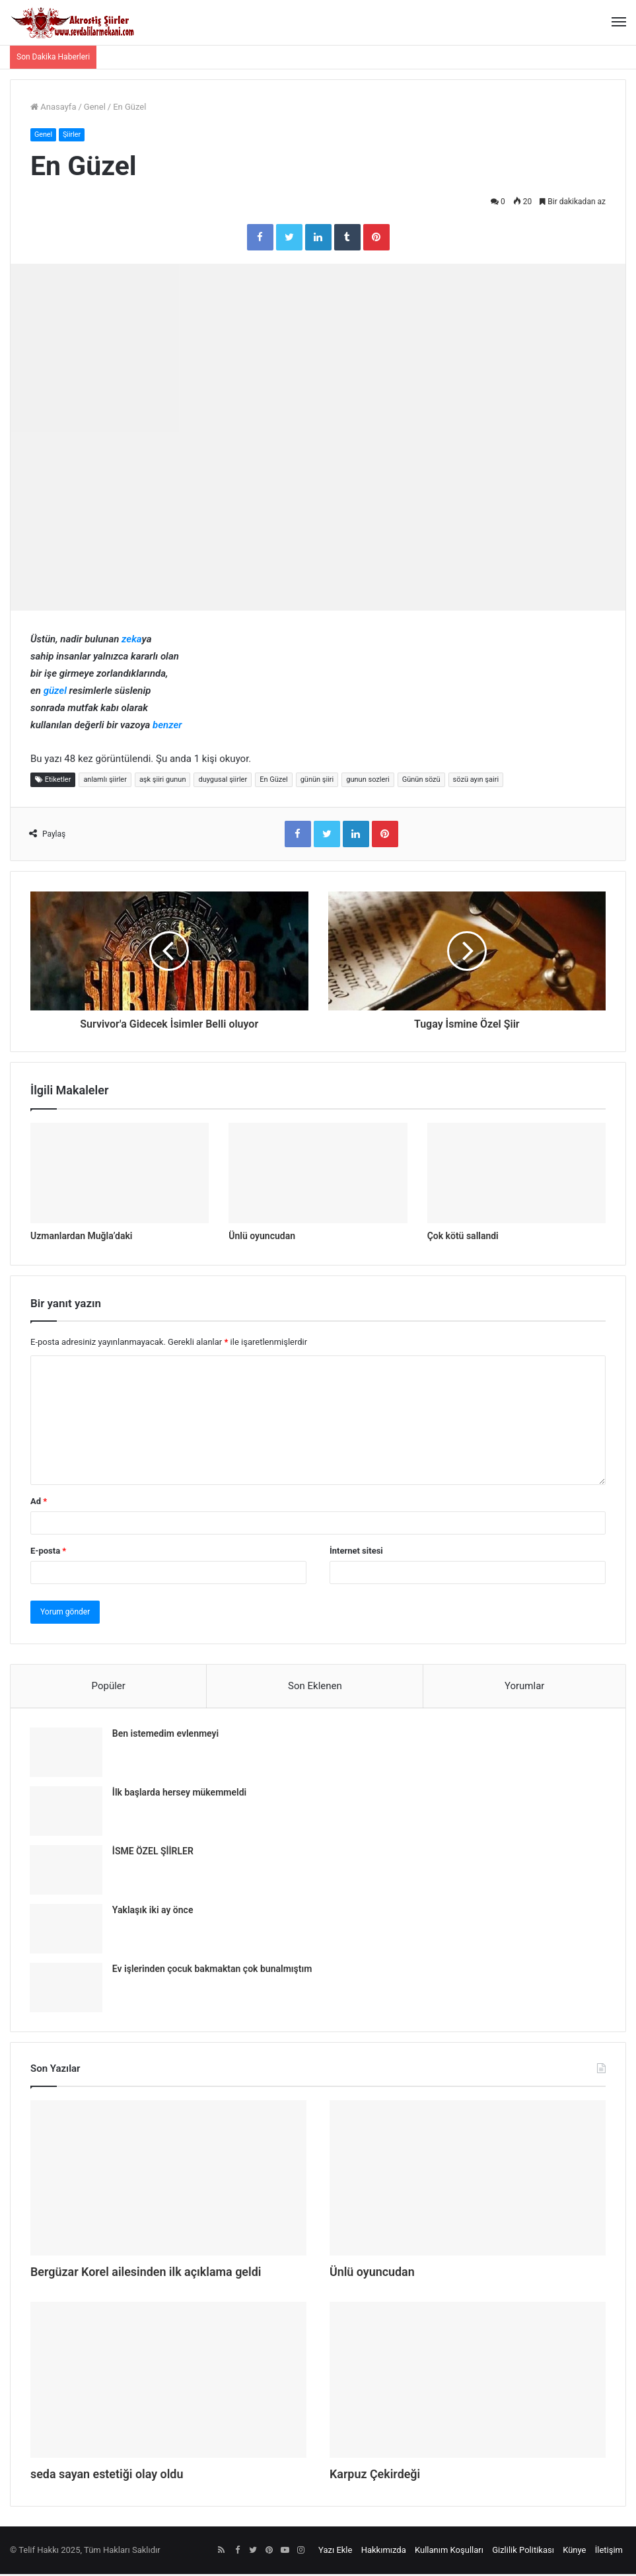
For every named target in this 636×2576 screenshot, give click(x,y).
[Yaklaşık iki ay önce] (66, 1930)
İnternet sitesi (356, 1551)
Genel (95, 107)
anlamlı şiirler (104, 780)
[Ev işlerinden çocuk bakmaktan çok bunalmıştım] (66, 1989)
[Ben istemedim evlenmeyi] (66, 1753)
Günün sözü (421, 780)
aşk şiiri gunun (162, 780)
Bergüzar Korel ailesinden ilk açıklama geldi (159, 2273)
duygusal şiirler (222, 780)
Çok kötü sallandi (463, 1236)
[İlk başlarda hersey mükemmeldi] (66, 1812)
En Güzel (274, 780)
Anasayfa (53, 107)
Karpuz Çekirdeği (380, 2475)
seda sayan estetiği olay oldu (115, 2475)
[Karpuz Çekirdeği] (468, 2382)
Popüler (108, 1686)
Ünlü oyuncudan (262, 1236)
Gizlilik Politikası (523, 2552)
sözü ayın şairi (476, 780)
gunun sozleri (367, 780)
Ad (38, 1502)
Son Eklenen (315, 1686)
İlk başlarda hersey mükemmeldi (180, 1793)
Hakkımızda (383, 2552)
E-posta (48, 1551)
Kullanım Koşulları (449, 2552)
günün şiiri (317, 780)
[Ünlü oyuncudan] (318, 1173)
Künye (574, 2552)
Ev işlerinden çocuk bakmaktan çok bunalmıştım (212, 1970)
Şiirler (72, 134)
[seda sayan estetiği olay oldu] (168, 2382)
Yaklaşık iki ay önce (153, 1911)
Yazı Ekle (335, 2552)
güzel (55, 691)
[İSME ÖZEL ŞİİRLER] (66, 1871)
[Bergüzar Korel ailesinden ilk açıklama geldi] (168, 2179)
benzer (167, 726)
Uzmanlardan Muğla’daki (81, 1236)
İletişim (609, 2552)
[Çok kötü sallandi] (516, 1173)
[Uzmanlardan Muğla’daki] (119, 1173)
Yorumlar (524, 1686)
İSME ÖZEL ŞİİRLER (153, 1852)
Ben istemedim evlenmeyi (166, 1734)
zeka (131, 640)
